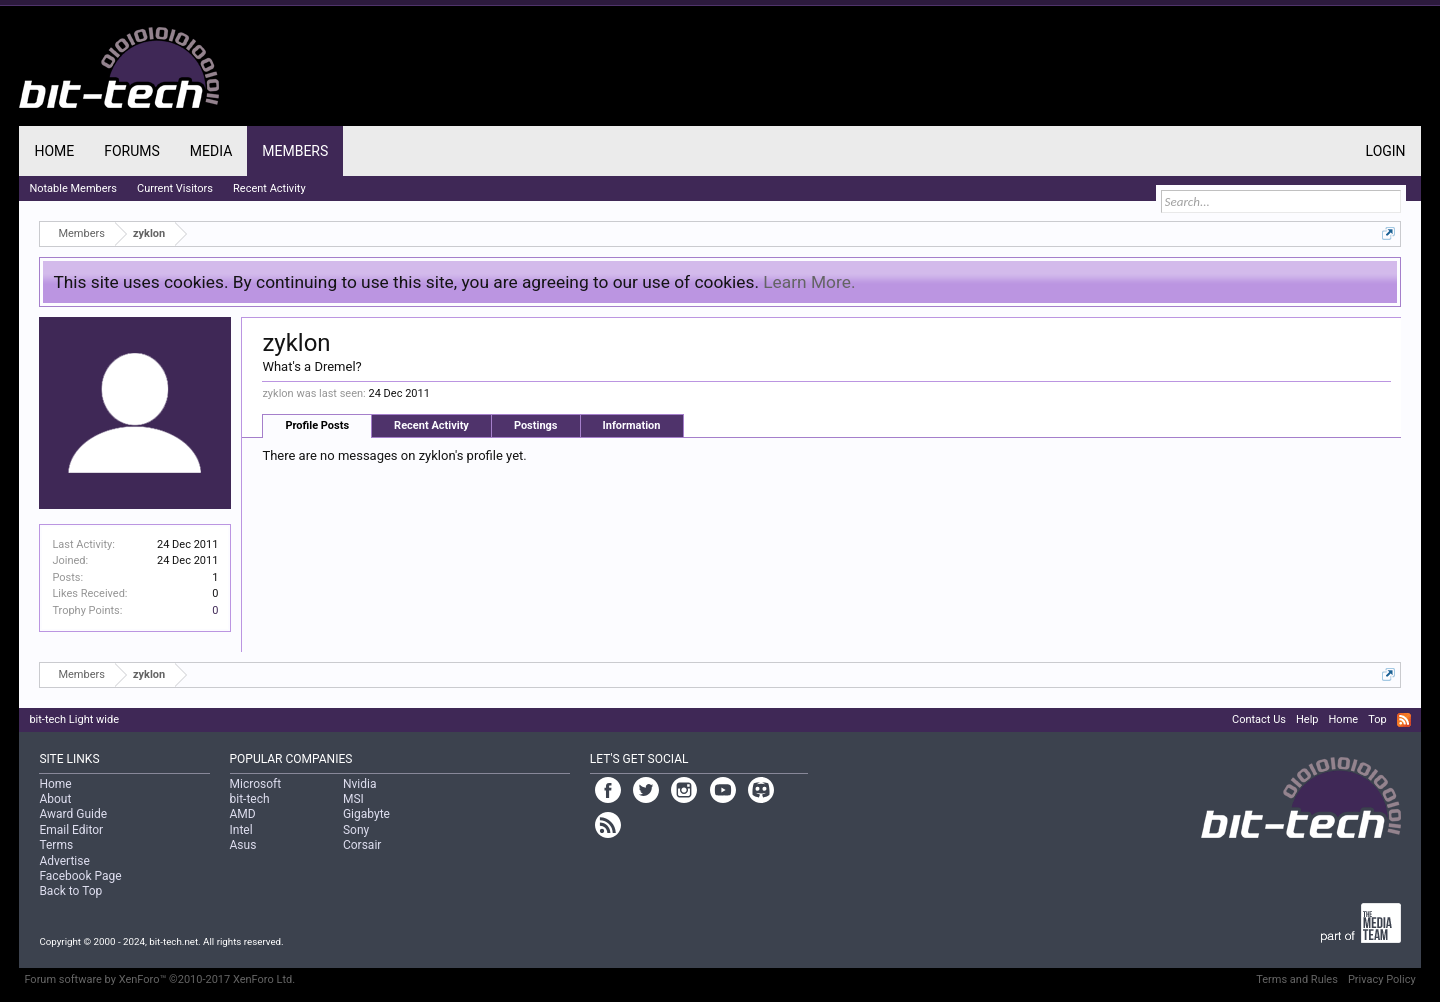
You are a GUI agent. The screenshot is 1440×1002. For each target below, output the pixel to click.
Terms (56, 845)
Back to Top (70, 891)
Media (211, 151)
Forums (132, 151)
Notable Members (73, 188)
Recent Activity (431, 425)
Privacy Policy (1382, 979)
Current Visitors (175, 188)
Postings (536, 425)
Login (1386, 151)
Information (632, 425)
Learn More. (809, 282)
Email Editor (71, 830)
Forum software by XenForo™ (159, 979)
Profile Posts (317, 425)
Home (54, 151)
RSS (1404, 720)
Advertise (64, 861)
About (55, 799)
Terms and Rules (1297, 979)
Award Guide (73, 814)
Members (295, 151)
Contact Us (1259, 719)
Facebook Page (80, 876)
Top (1377, 719)
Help (1307, 719)
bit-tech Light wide (74, 719)
